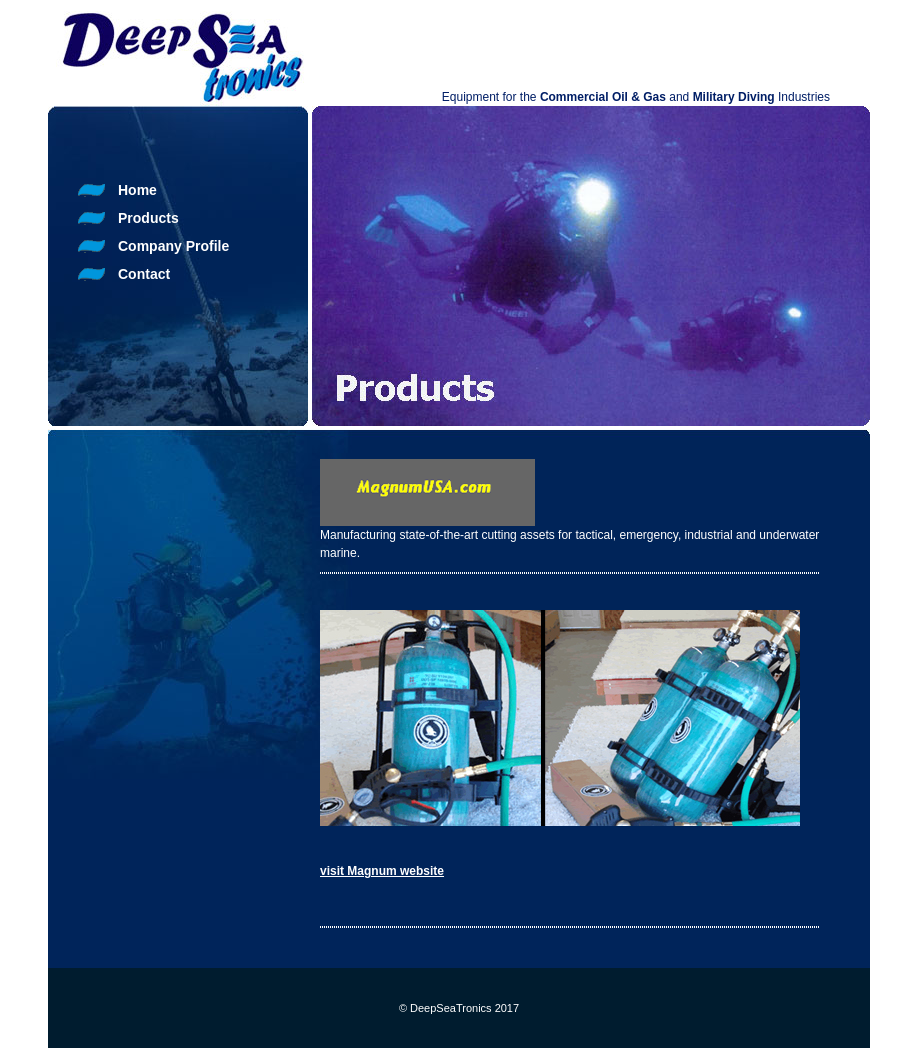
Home (137, 190)
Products (148, 218)
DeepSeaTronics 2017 (464, 1008)
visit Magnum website (382, 871)
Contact (144, 274)
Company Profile (173, 246)
